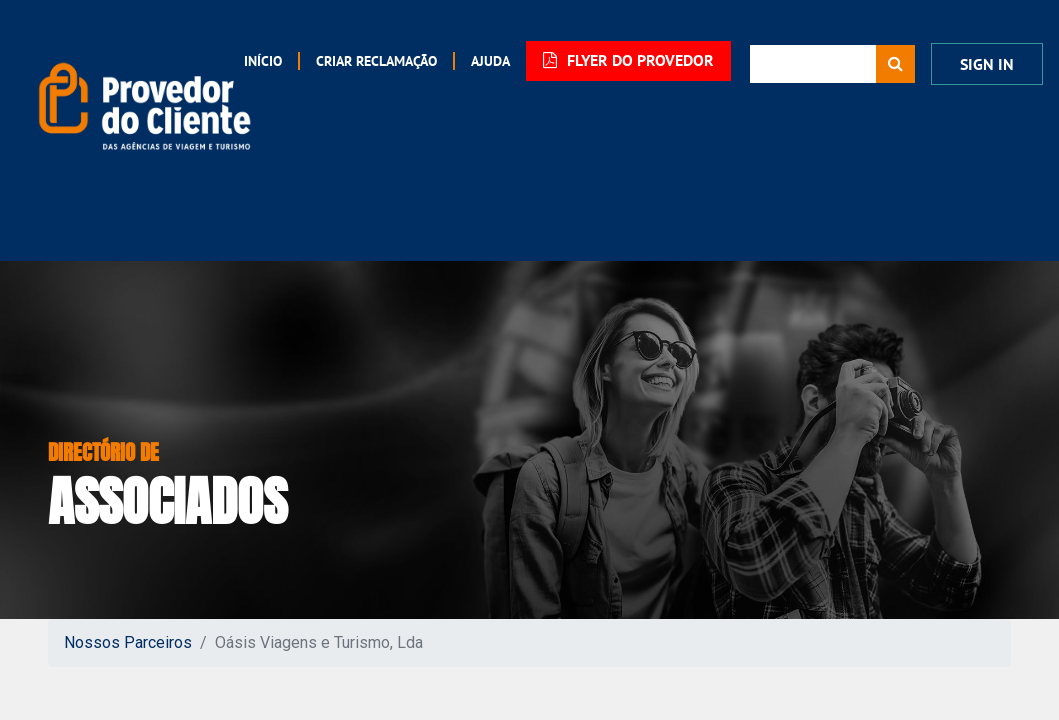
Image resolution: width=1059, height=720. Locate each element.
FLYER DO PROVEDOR (624, 60)
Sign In (987, 61)
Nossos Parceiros (128, 636)
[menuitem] (363, 61)
